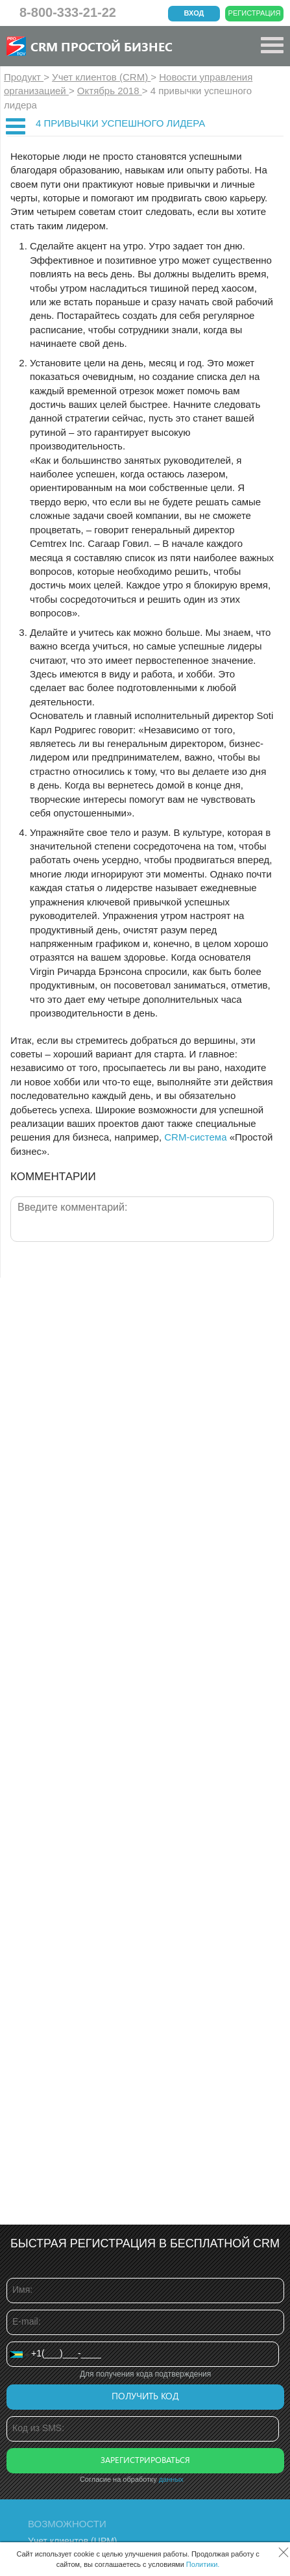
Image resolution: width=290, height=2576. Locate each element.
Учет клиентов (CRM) (101, 76)
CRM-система (195, 1137)
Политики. (203, 2564)
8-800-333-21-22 (67, 12)
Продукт (23, 76)
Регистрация (254, 13)
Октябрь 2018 (109, 90)
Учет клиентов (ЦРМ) (72, 2541)
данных (171, 2479)
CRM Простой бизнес (101, 46)
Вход (194, 13)
